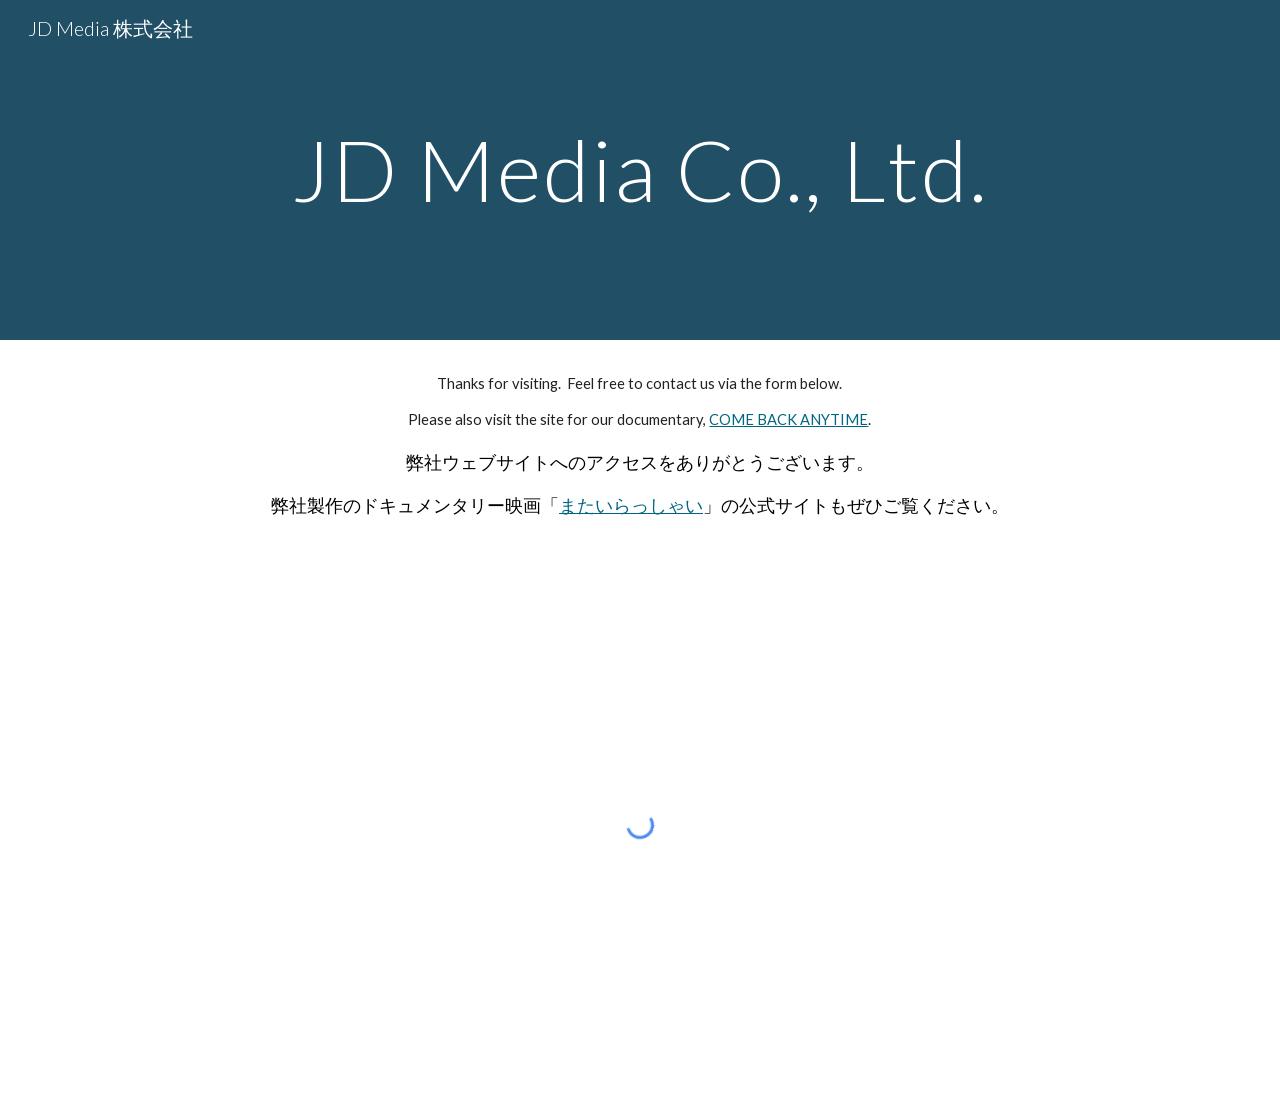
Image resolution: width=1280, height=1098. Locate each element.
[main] (640, 169)
